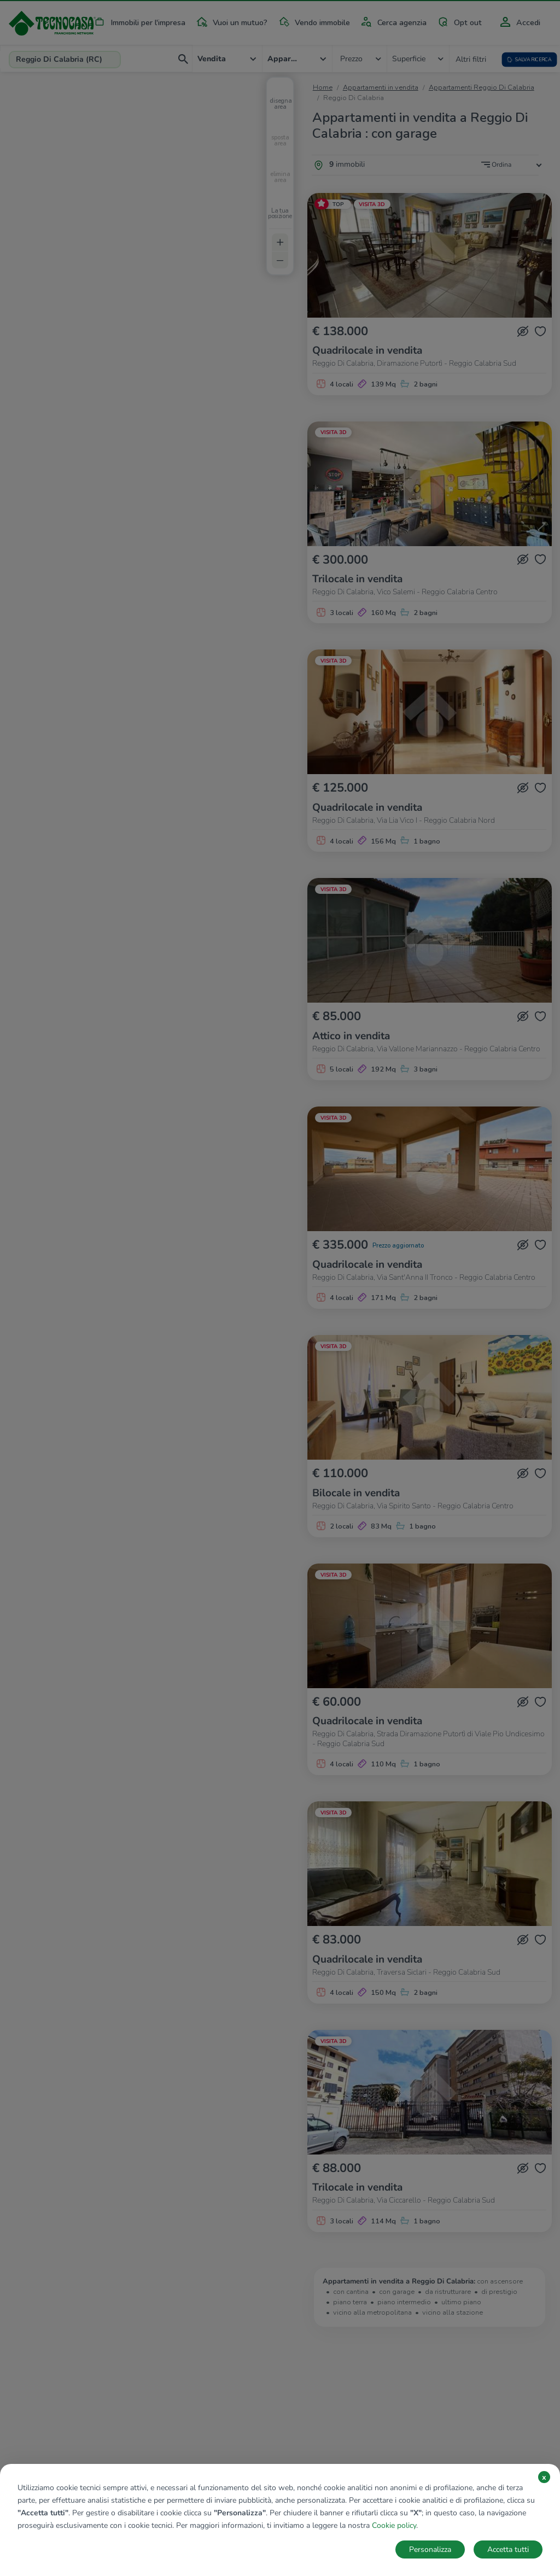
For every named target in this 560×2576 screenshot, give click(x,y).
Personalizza (430, 2549)
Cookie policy (394, 2525)
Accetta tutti (508, 2549)
